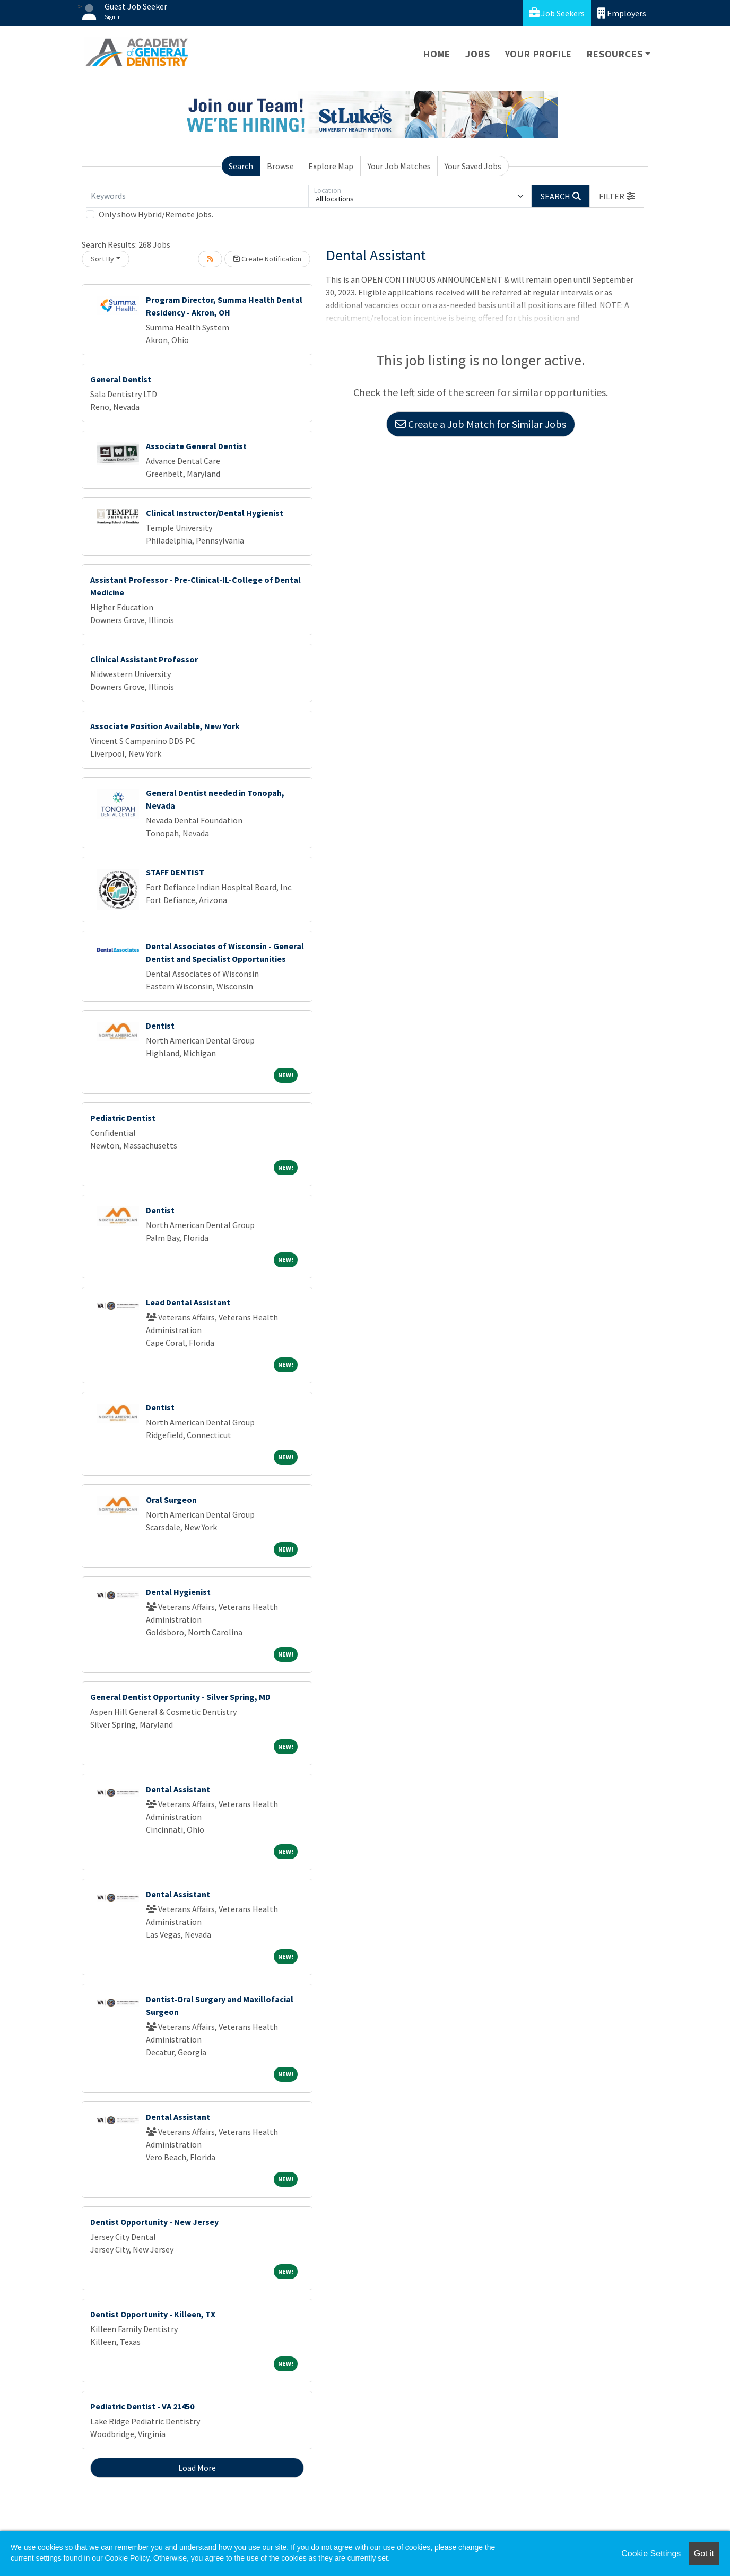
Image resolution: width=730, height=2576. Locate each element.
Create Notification (267, 259)
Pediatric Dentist (122, 1117)
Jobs (477, 54)
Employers (621, 13)
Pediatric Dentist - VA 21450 (142, 2406)
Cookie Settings (651, 2553)
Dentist (160, 1025)
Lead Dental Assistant (188, 1302)
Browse (280, 166)
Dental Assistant (178, 1789)
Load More (197, 2468)
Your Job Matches (399, 166)
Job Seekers (557, 13)
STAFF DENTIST (175, 872)
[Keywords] (197, 196)
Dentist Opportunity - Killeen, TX (152, 2314)
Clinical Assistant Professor (144, 659)
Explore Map (330, 166)
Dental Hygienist (178, 1592)
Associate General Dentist (196, 446)
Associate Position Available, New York (165, 726)
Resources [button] (614, 54)
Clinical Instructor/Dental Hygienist (214, 512)
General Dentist (120, 379)
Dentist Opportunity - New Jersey (154, 2221)
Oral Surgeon (171, 1499)
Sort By (102, 259)
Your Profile (538, 54)
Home (436, 54)
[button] (617, 196)
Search (241, 166)
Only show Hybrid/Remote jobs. (156, 214)
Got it (704, 2553)
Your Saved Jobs (473, 166)
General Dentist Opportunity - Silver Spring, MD (180, 1697)
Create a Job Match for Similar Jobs (480, 424)
